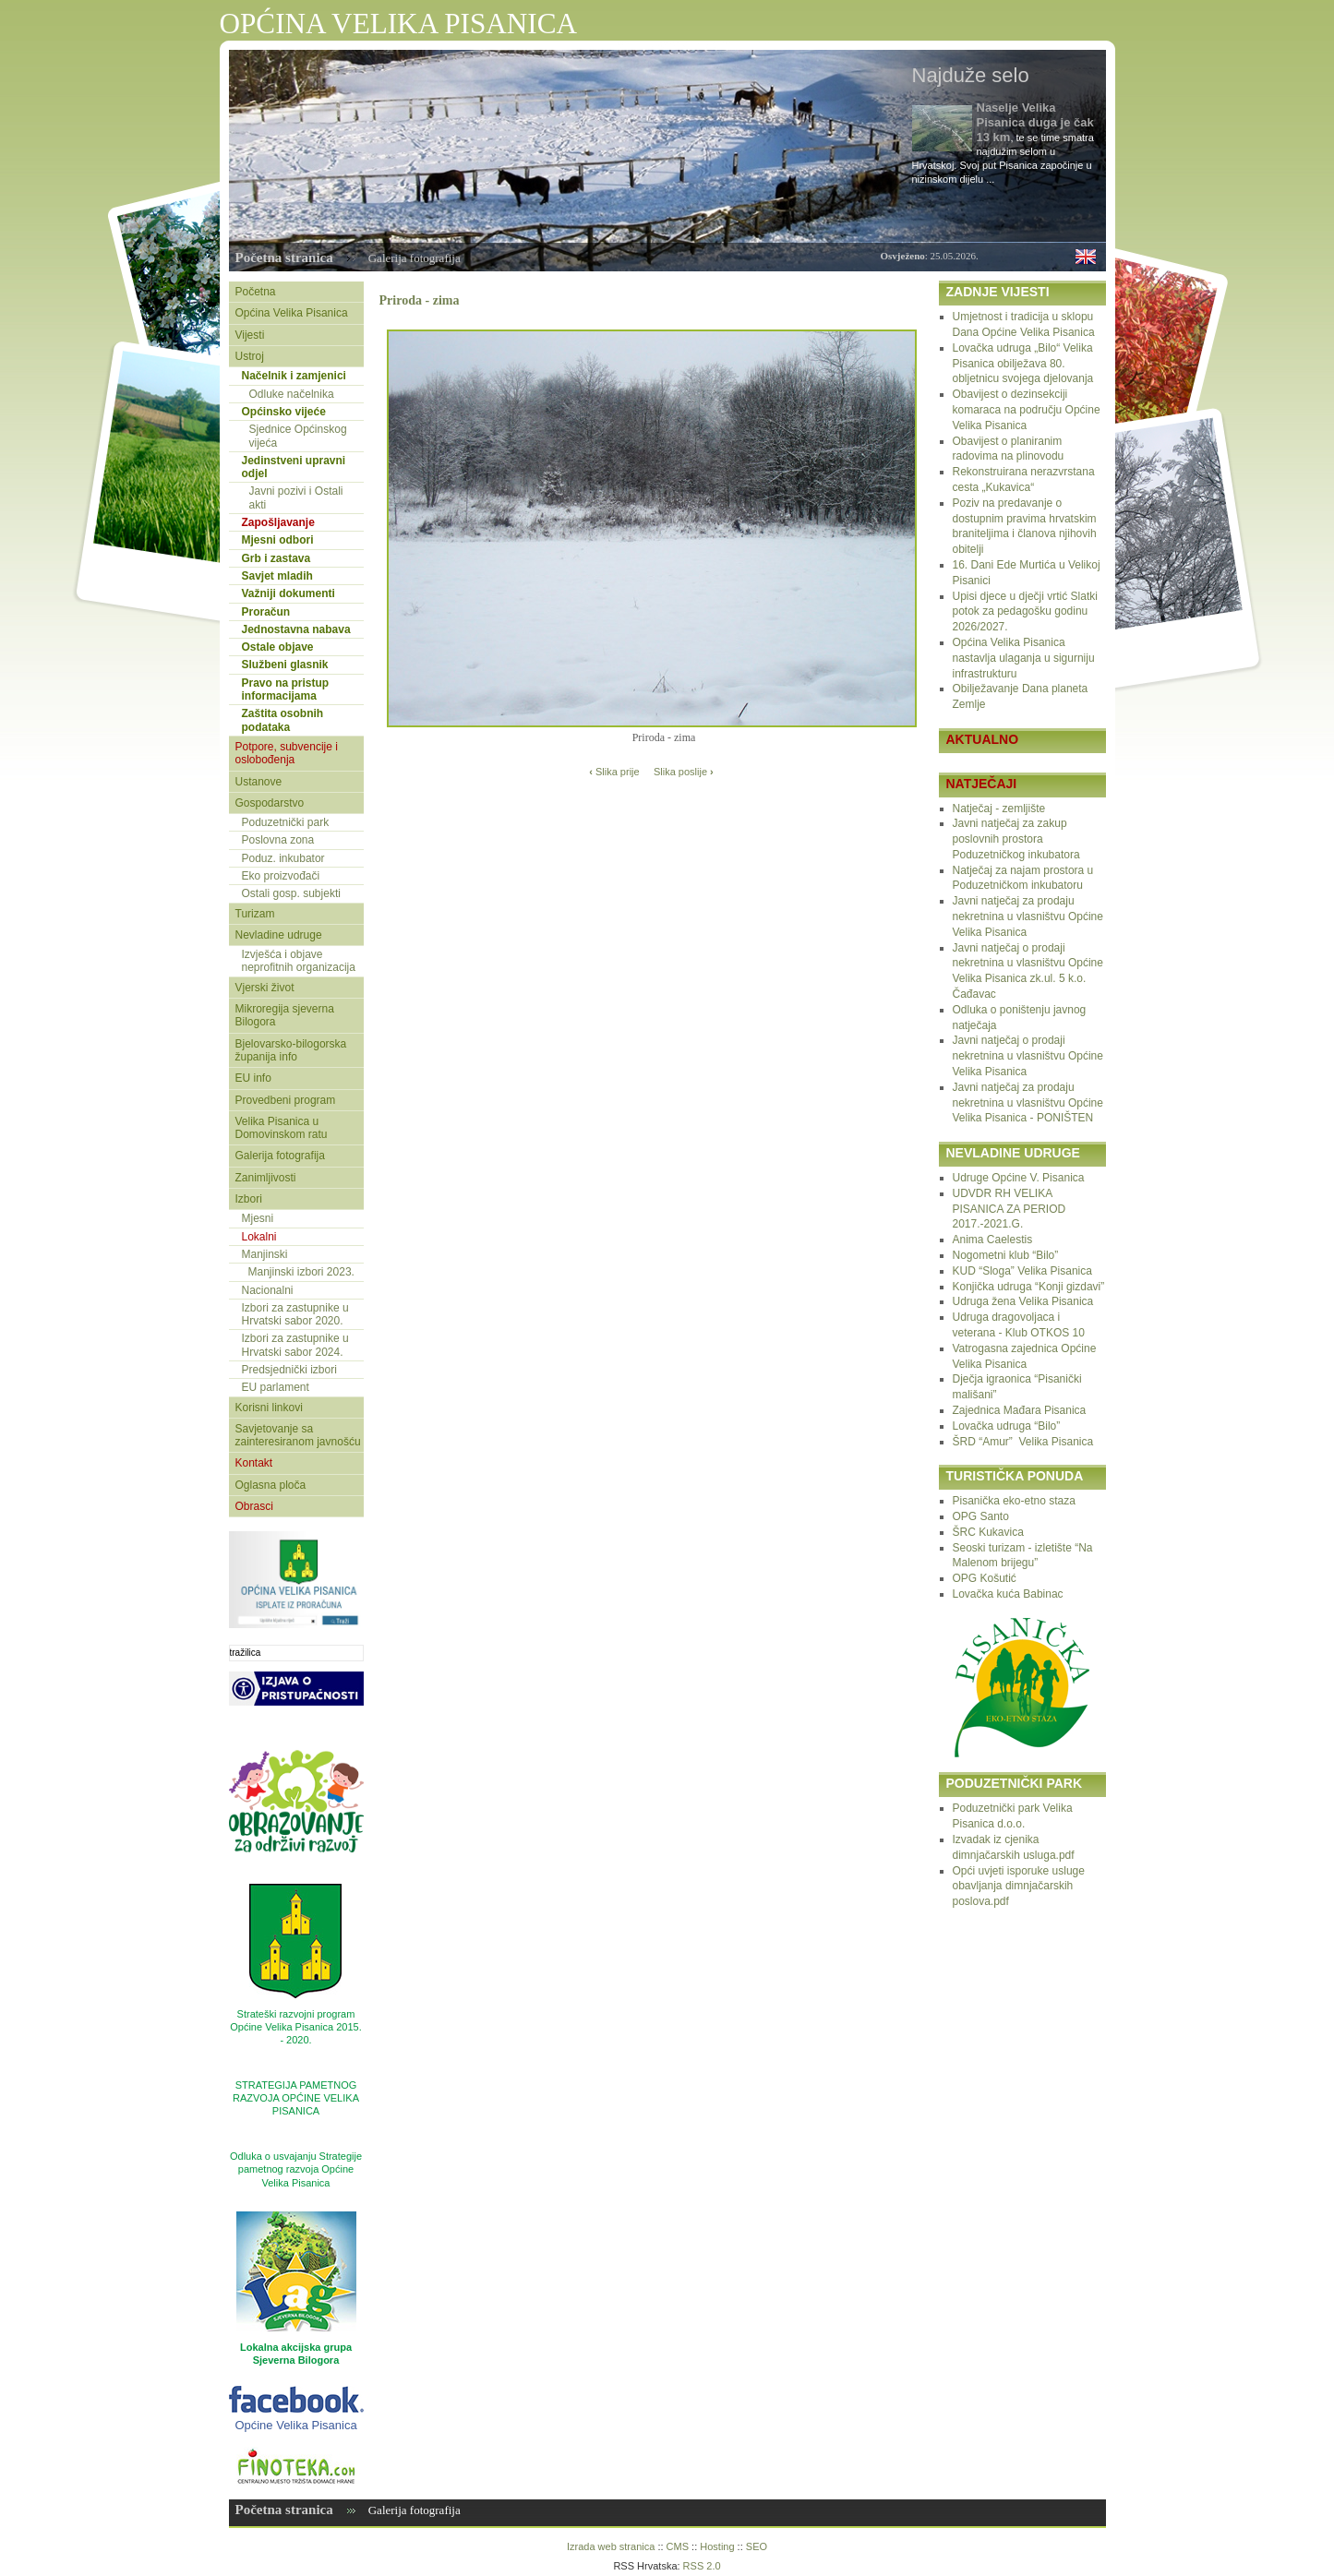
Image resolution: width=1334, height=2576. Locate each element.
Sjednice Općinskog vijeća (298, 436)
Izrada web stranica (611, 2546)
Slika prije (614, 771)
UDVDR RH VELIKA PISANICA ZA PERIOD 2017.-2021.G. (1009, 1209)
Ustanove (258, 781)
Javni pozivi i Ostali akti (296, 497)
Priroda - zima (419, 300)
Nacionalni (268, 1290)
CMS (678, 2546)
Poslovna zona (278, 839)
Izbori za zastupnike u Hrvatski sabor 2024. (295, 1345)
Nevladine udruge (278, 935)
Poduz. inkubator (283, 858)
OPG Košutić (984, 1578)
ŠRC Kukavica (988, 1532)
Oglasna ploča (270, 1485)
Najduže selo (970, 75)
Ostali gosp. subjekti (291, 893)
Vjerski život (264, 987)
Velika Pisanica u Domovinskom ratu (281, 1128)
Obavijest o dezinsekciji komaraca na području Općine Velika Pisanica (1026, 410)
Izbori (248, 1198)
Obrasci (254, 1506)
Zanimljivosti (265, 1177)
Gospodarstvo (270, 803)
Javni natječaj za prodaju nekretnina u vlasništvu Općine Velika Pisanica (1028, 916)
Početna (255, 291)
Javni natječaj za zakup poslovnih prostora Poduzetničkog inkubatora (1016, 839)
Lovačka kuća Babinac (1008, 1594)
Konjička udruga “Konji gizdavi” (1029, 1286)
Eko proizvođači (281, 875)
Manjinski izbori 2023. (301, 1271)
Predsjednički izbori (289, 1369)
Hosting (717, 2546)
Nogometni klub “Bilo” (1006, 1255)
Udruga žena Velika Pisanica (1023, 1301)
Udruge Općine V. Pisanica (1019, 1177)
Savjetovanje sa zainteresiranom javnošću (298, 1435)
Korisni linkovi (269, 1407)
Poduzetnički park (286, 822)
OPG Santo (981, 1516)
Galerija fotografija (414, 258)
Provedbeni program (285, 1100)
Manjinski (265, 1254)
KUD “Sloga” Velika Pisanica (1022, 1270)
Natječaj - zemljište (999, 808)
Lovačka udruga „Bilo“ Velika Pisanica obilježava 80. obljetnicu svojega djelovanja (1023, 363)
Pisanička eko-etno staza (1014, 1500)
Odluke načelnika (291, 394)
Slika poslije (684, 771)
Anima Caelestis (993, 1239)
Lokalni (259, 1236)
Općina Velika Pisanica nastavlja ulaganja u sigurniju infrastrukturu (1024, 658)
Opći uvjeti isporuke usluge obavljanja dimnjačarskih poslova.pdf (1019, 1886)
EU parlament (275, 1387)
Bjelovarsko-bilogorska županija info (291, 1050)
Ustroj (249, 356)
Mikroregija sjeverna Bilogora (284, 1015)
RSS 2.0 (702, 2565)
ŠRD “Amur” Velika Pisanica (1023, 1441)
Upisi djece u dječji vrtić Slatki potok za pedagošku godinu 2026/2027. (1025, 612)
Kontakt (254, 1462)
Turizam (255, 913)
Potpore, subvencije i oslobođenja (286, 753)
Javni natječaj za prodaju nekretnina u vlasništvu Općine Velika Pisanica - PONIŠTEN (1028, 1103)
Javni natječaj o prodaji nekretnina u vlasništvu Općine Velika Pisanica (1028, 1056)
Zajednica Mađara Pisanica (1020, 1410)
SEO (756, 2546)
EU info (253, 1078)
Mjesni (258, 1218)
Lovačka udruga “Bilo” (1007, 1426)
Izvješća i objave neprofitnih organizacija (298, 961)
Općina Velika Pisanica (291, 312)
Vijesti (250, 335)
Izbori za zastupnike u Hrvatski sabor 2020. (295, 1314)
